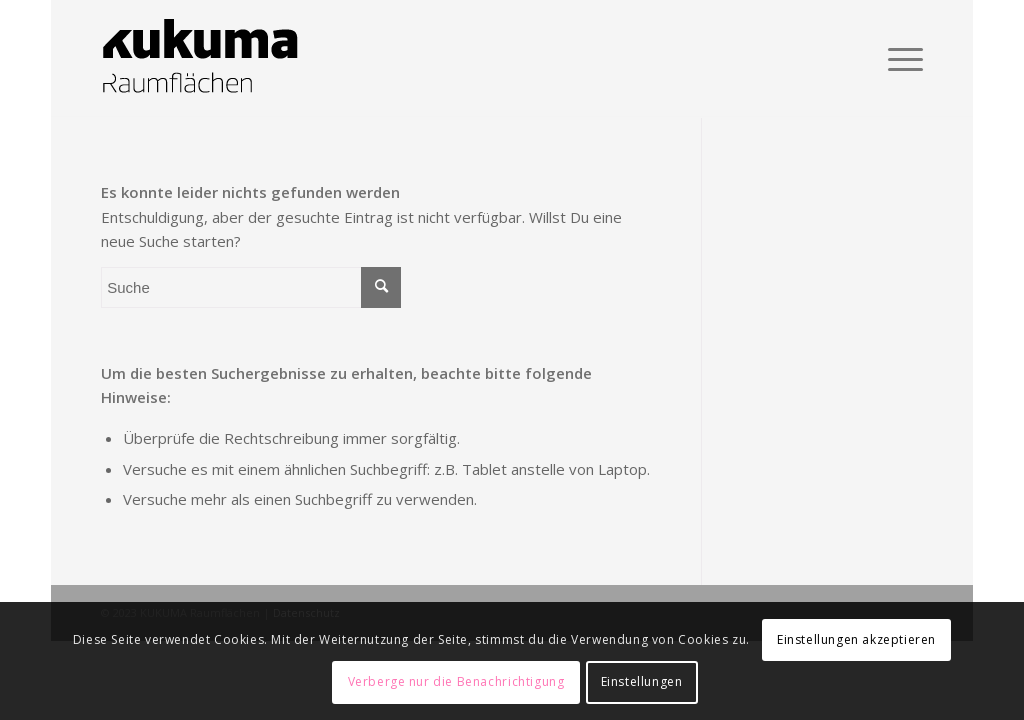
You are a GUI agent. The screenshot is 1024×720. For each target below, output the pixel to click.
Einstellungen (642, 681)
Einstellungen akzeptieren (856, 639)
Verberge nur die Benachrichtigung (456, 681)
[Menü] (899, 59)
